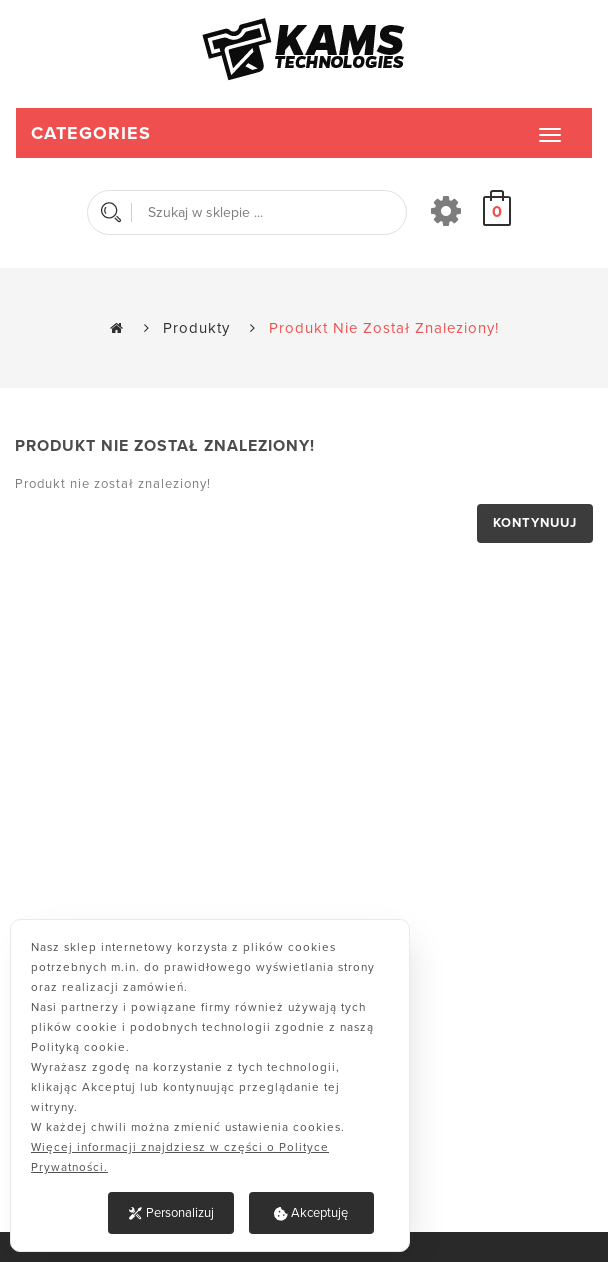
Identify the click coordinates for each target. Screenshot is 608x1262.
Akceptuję (311, 1213)
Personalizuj (171, 1213)
